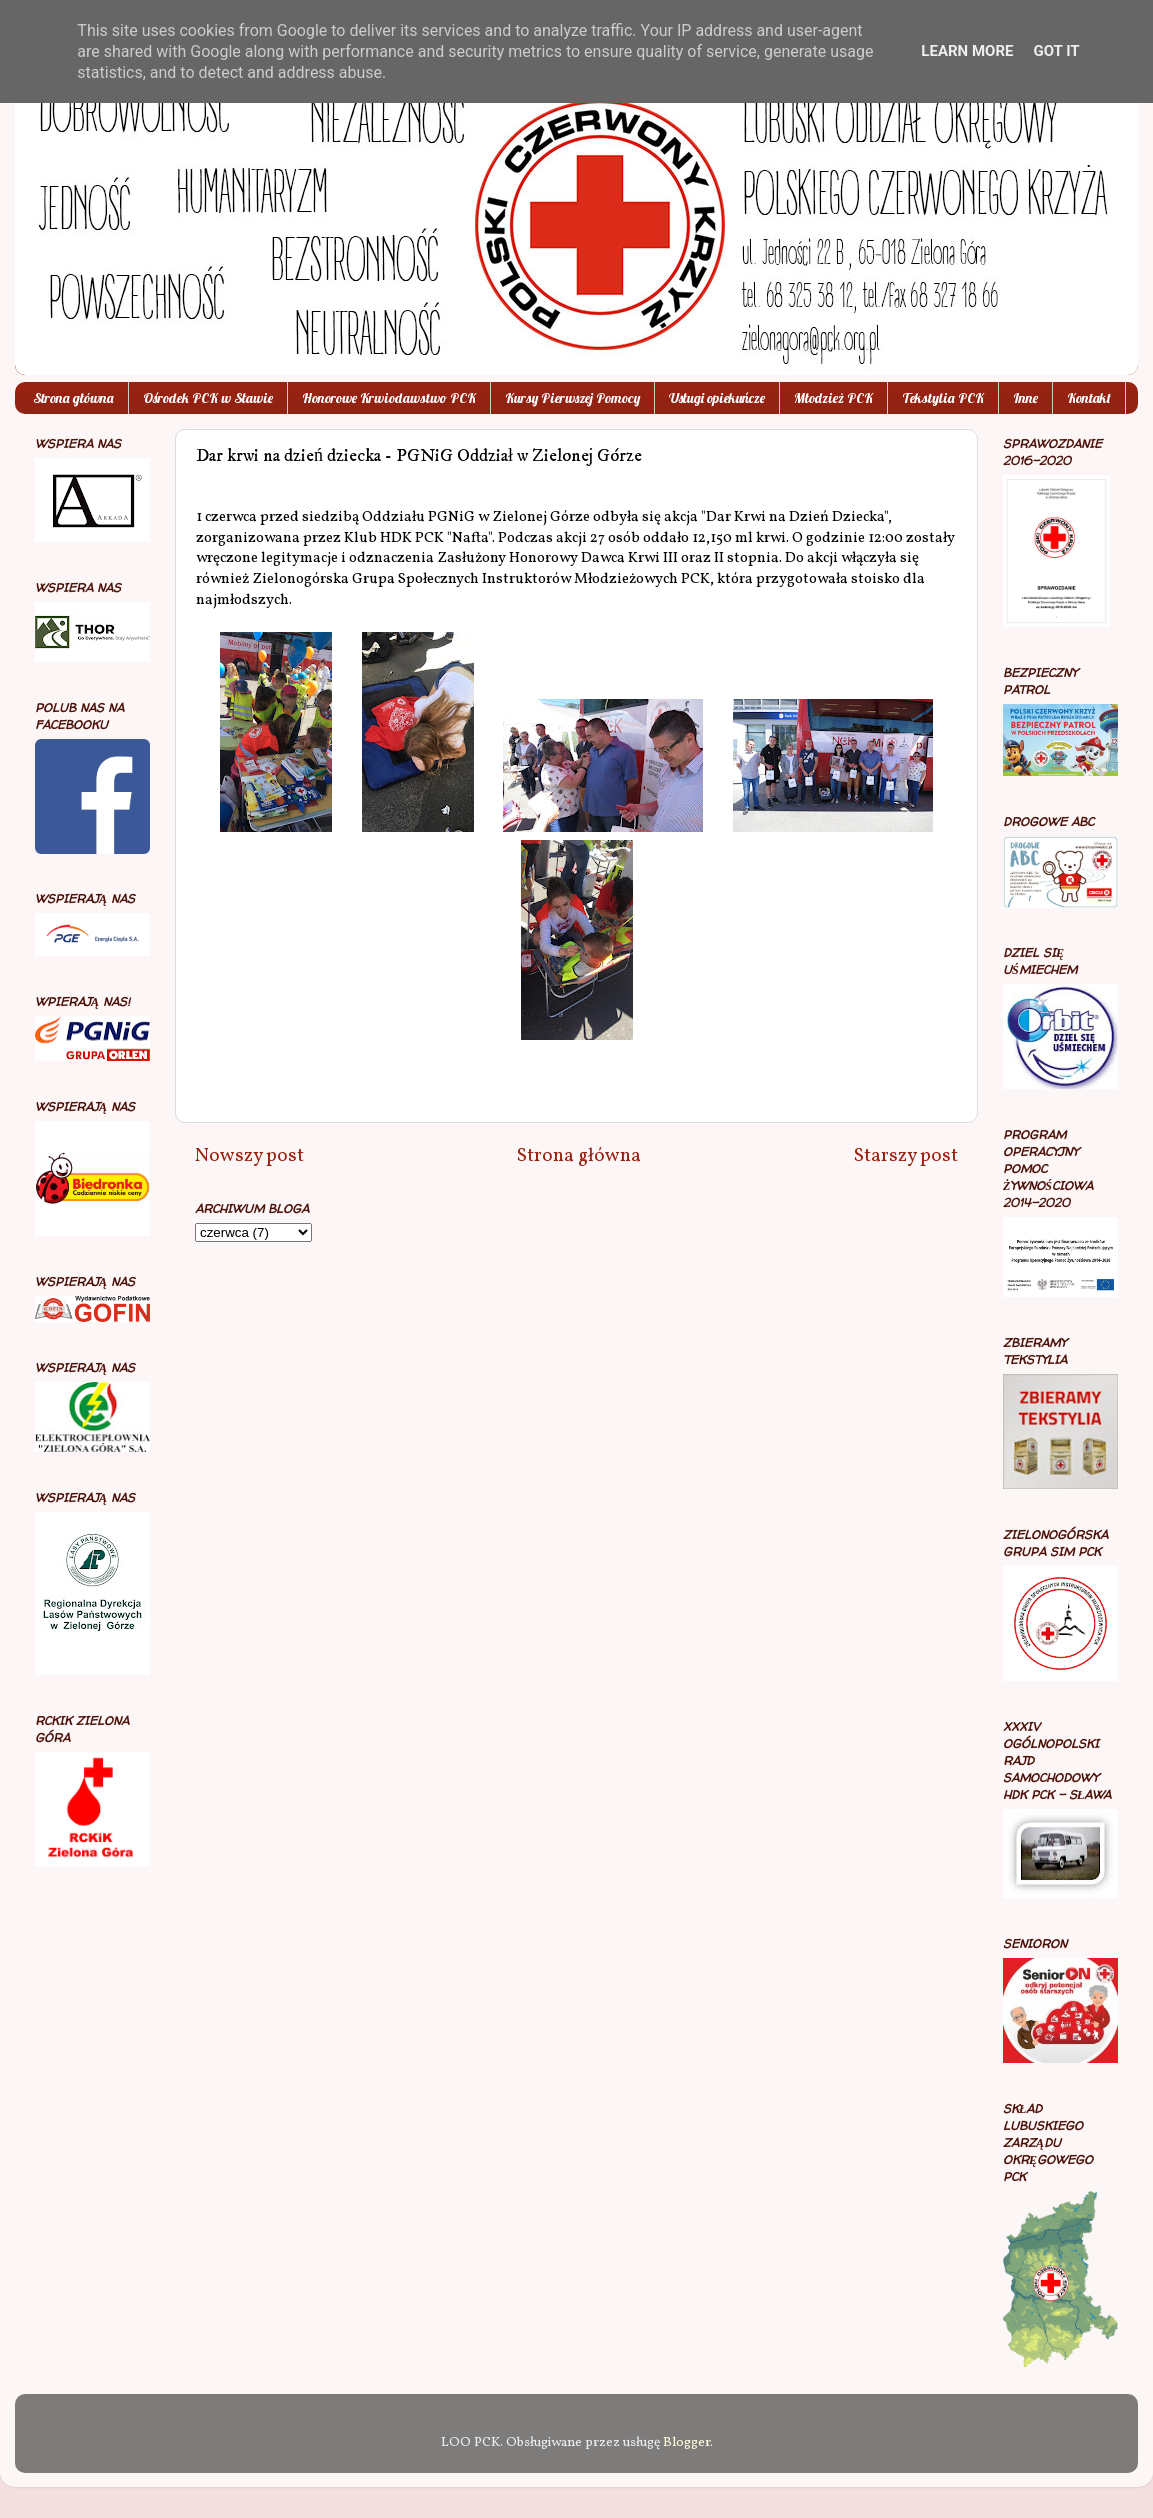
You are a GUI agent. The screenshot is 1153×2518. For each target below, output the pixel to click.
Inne (1025, 398)
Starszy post (906, 1156)
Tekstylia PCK (943, 398)
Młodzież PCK (833, 398)
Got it (1056, 51)
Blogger (686, 2442)
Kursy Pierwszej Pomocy (572, 398)
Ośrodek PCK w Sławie (208, 398)
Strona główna (73, 398)
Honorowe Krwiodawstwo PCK (389, 398)
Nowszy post (249, 1156)
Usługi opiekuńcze (717, 398)
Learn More (967, 51)
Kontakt (1089, 398)
